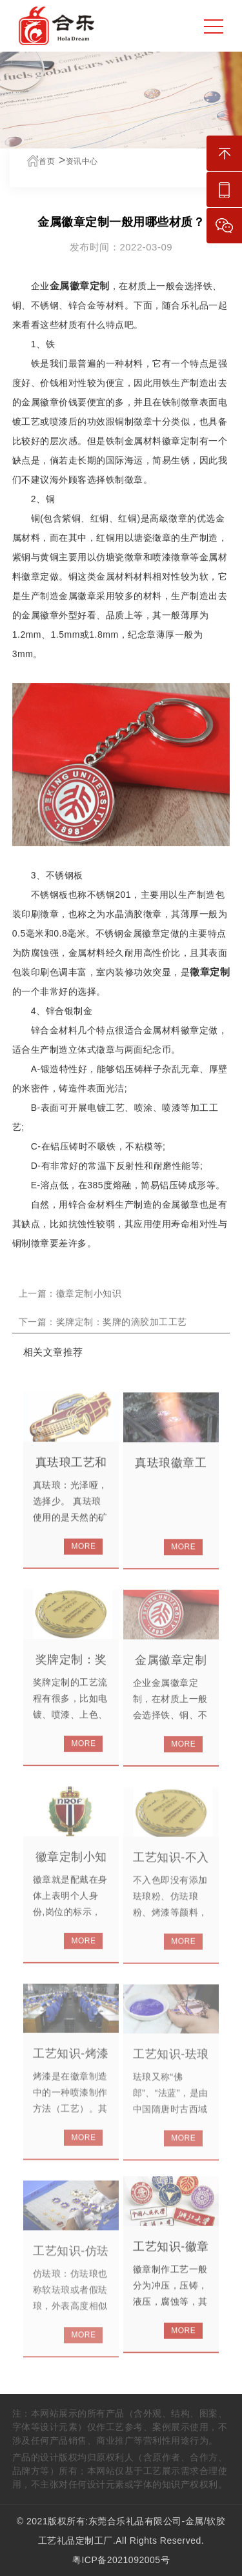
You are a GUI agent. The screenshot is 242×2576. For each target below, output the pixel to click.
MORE (83, 1554)
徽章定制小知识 (71, 1873)
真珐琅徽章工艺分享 (171, 1479)
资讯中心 (81, 161)
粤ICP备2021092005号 (121, 2560)
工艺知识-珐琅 (171, 2063)
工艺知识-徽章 (171, 2254)
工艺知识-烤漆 (71, 2062)
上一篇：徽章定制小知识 (70, 1301)
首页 (40, 161)
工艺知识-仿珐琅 (71, 2268)
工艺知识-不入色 (171, 1874)
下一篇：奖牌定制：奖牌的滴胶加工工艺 (103, 1329)
